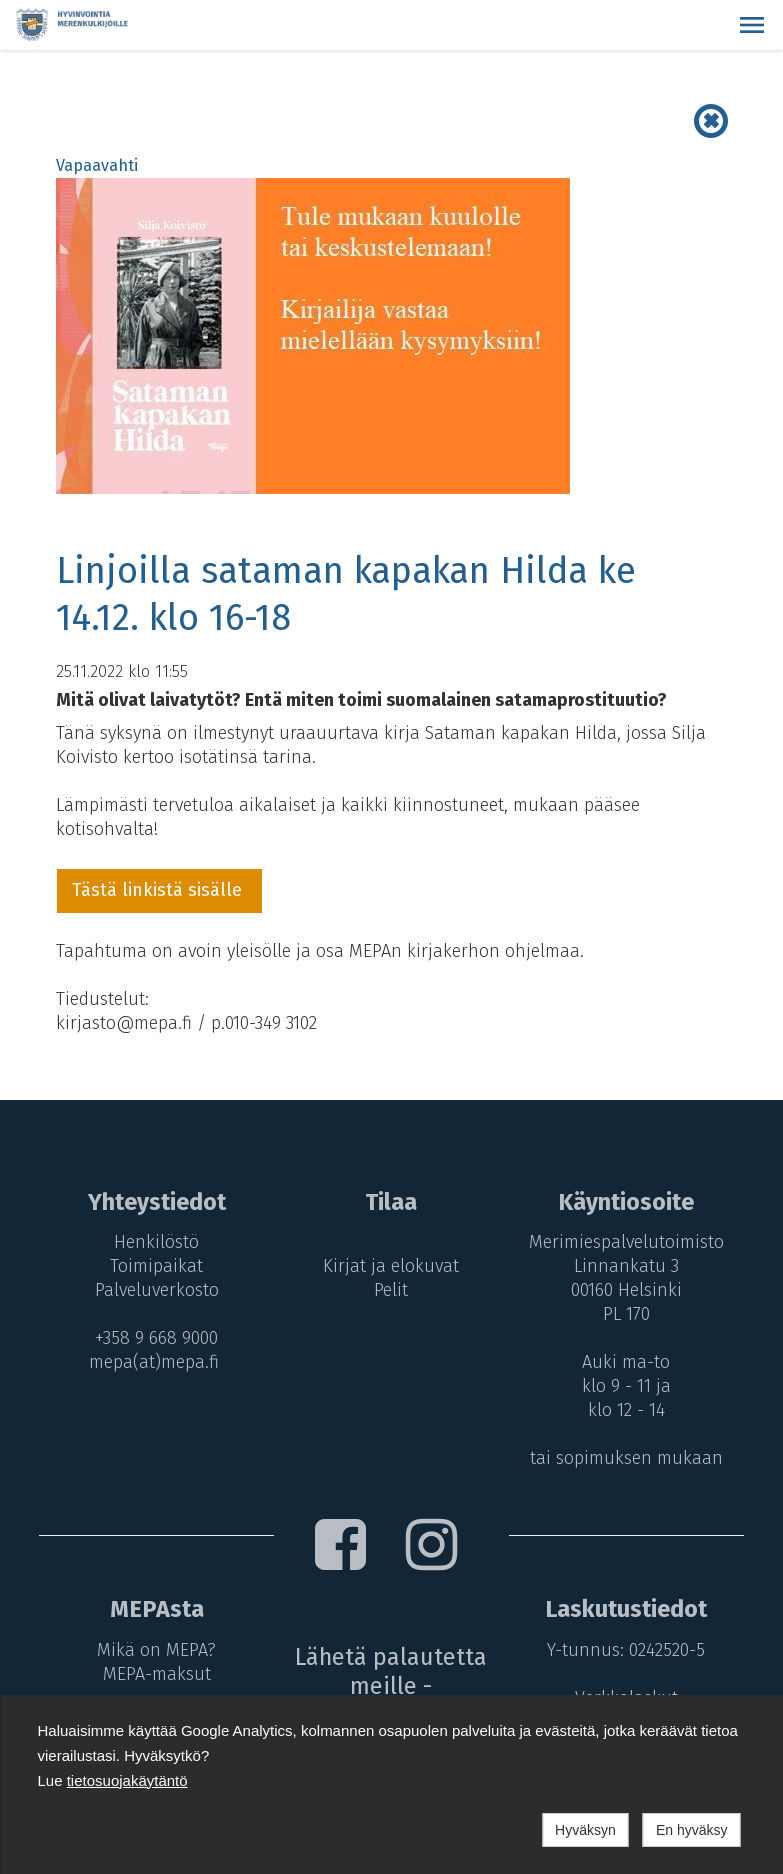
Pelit (391, 1290)
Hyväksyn (585, 1830)
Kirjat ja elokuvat (391, 1266)
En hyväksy (692, 1830)
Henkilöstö (153, 1242)
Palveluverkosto (154, 1290)
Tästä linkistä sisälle (159, 890)
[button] (752, 25)
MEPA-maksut (154, 1674)
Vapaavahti (97, 165)
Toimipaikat (153, 1266)
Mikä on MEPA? (153, 1650)
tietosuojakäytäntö (127, 1780)
